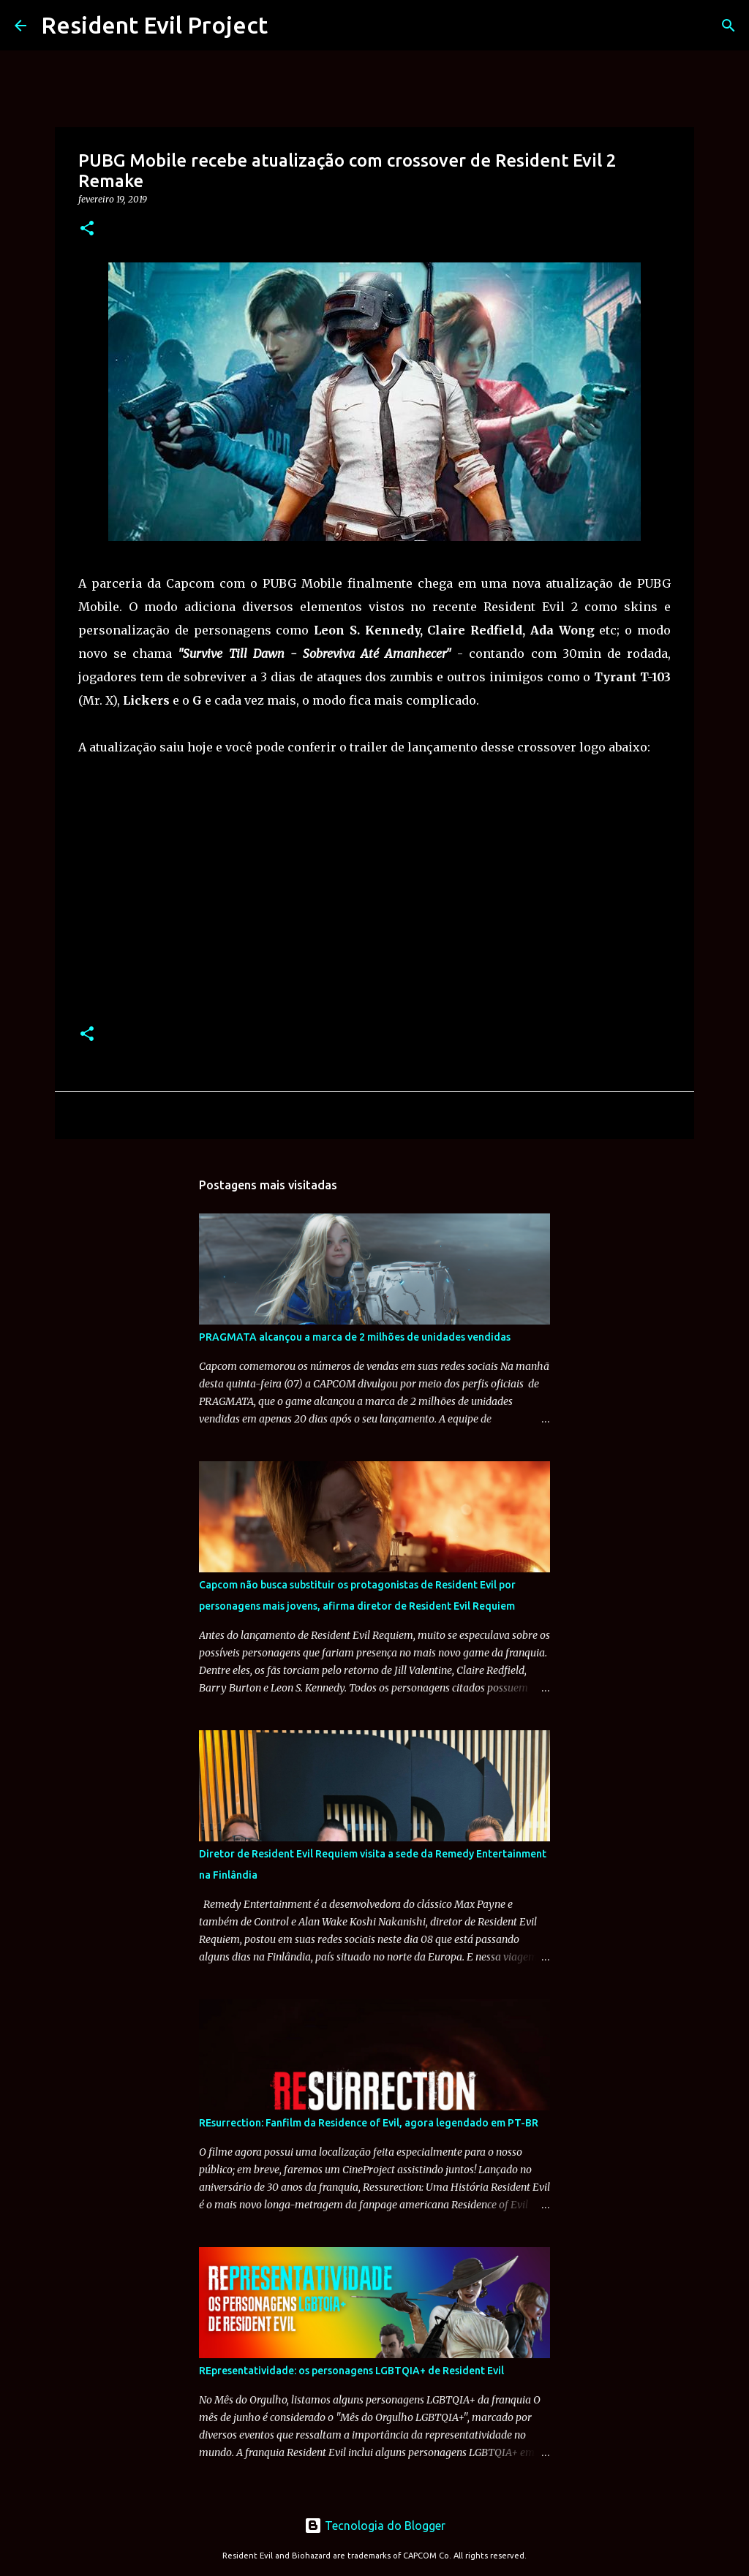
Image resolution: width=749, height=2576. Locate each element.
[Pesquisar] (728, 25)
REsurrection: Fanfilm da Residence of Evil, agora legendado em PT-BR (368, 2123)
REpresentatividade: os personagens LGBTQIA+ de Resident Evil (351, 2370)
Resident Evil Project (154, 25)
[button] (87, 229)
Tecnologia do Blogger (374, 2525)
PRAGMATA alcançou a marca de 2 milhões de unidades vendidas (355, 1337)
